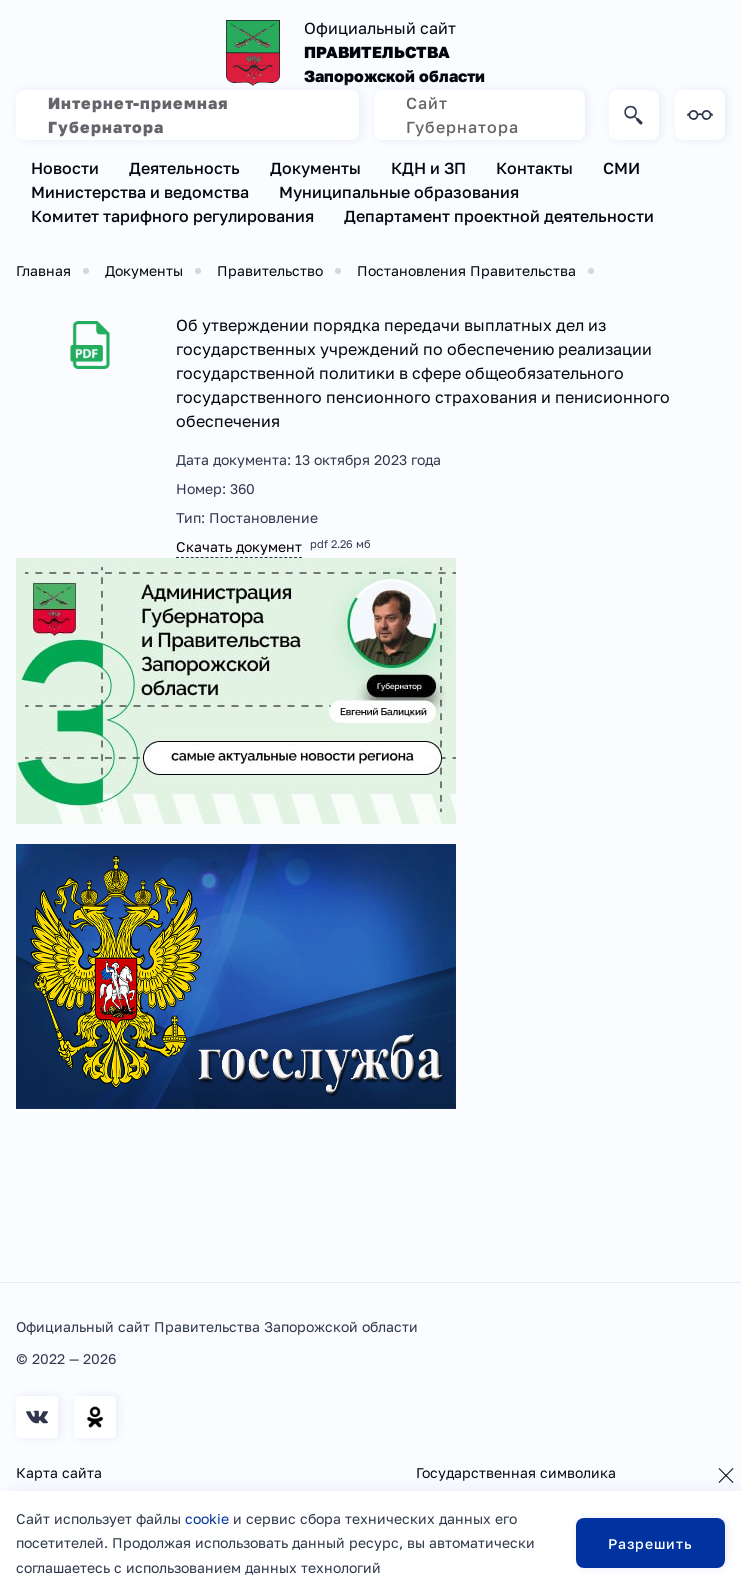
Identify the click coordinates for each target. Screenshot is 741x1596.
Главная (43, 270)
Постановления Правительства (466, 270)
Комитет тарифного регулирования (172, 216)
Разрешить (650, 1543)
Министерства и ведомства (140, 192)
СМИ (621, 168)
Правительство (270, 270)
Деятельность (184, 168)
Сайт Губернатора (462, 115)
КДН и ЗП (428, 168)
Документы (315, 168)
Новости (65, 168)
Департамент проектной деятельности (499, 216)
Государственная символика (516, 1472)
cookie (207, 1518)
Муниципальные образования (399, 192)
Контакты (534, 168)
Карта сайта (59, 1472)
